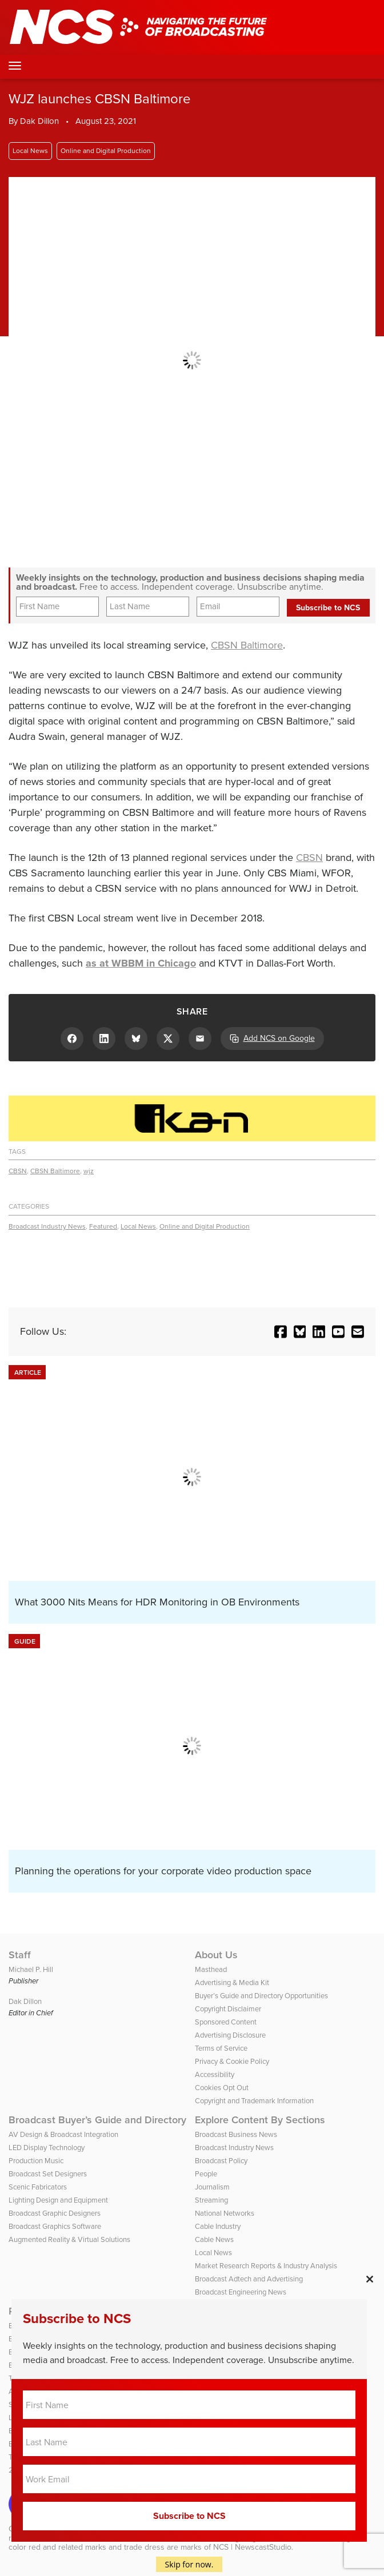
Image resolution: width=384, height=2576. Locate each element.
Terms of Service (221, 2048)
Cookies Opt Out (222, 2087)
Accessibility (214, 2074)
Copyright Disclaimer (228, 2008)
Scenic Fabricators (38, 2186)
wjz (88, 1171)
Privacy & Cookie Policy (232, 2061)
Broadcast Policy (221, 2160)
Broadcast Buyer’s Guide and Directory (97, 2120)
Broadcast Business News (236, 2134)
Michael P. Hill (31, 1969)
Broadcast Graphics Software (55, 2226)
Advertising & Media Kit (232, 1982)
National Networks (224, 2213)
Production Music (36, 2160)
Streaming (211, 2200)
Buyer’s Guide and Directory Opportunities (261, 1995)
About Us (216, 1955)
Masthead (211, 1969)
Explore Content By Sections (260, 2120)
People (206, 2173)
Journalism (212, 2186)
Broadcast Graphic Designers (55, 2213)
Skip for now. (189, 2564)
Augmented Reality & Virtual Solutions (69, 2239)
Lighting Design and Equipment (58, 2200)
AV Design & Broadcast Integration (63, 2134)
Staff (20, 1955)
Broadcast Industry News (47, 1226)
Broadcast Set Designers (48, 2173)
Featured (103, 1226)
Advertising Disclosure (230, 2035)
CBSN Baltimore (247, 645)
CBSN (309, 857)
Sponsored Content (226, 2021)
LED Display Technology (47, 2147)
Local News (30, 151)
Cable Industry (218, 2226)
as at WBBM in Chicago (141, 963)
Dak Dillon (39, 121)
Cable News (214, 2239)
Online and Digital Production (106, 151)
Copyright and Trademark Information (254, 2100)
